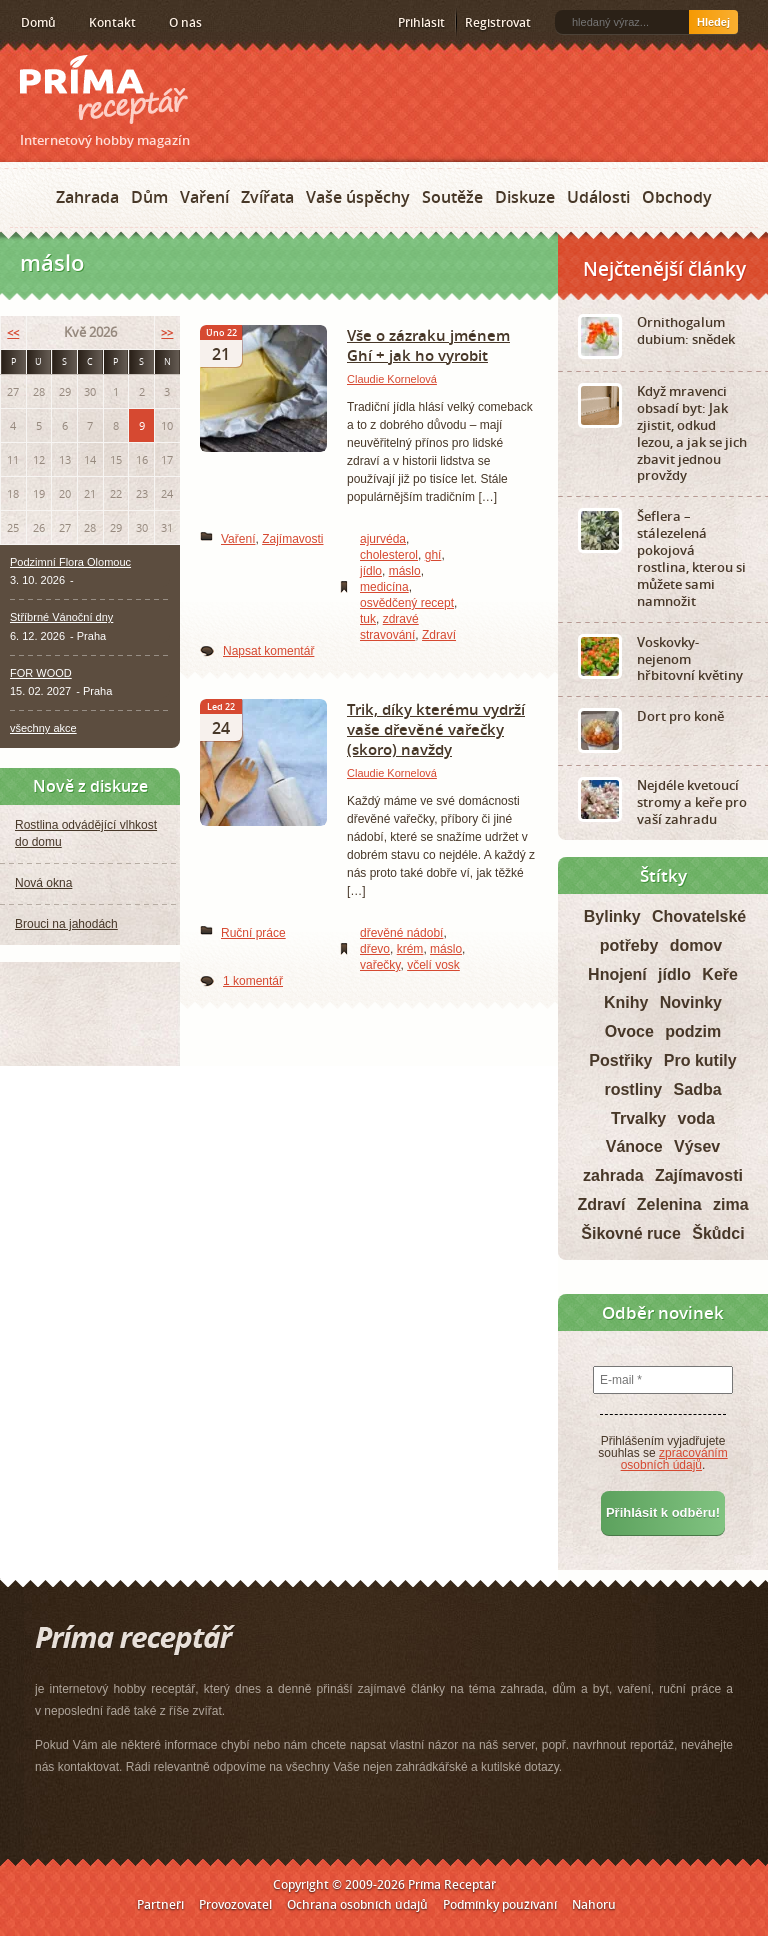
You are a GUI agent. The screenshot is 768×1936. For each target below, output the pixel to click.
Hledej (713, 22)
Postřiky (620, 1060)
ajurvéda (383, 539)
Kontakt (112, 22)
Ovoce (629, 1031)
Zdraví (439, 635)
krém (410, 949)
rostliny (633, 1089)
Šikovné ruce (631, 1233)
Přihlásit (421, 22)
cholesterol (389, 555)
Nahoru (594, 1904)
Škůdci (718, 1233)
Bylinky (612, 916)
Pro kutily (700, 1060)
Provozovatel (235, 1904)
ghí (433, 555)
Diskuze (525, 197)
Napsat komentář (268, 651)
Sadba (698, 1089)
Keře (720, 974)
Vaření (204, 197)
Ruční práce (253, 933)
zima (731, 1204)
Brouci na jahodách (66, 924)
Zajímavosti (292, 539)
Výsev (697, 1146)
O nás (185, 22)
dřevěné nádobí (401, 933)
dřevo (375, 949)
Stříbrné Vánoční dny (61, 617)
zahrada (613, 1175)
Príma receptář (104, 89)
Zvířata (267, 197)
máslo (405, 571)
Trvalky (638, 1118)
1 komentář (253, 981)
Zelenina (669, 1204)
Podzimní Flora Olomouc (70, 562)
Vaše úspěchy (358, 197)
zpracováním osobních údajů (674, 1459)
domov (696, 945)
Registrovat (498, 22)
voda (696, 1118)
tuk (368, 619)
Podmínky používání (500, 1904)
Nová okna (43, 883)
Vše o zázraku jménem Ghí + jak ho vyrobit (428, 345)
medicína (384, 587)
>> (167, 332)
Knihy (626, 1002)
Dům (149, 197)
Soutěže (452, 197)
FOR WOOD (41, 673)
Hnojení (617, 974)
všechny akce (43, 728)
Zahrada (87, 197)
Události (598, 197)
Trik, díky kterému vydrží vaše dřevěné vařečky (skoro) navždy (436, 729)
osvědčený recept (407, 603)
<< (13, 332)
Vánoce (634, 1146)
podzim (693, 1031)
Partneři (160, 1904)
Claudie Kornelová (392, 379)
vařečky (380, 965)
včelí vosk (433, 965)
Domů (38, 22)
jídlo (371, 571)
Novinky (691, 1002)
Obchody (677, 197)
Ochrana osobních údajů (357, 1904)
